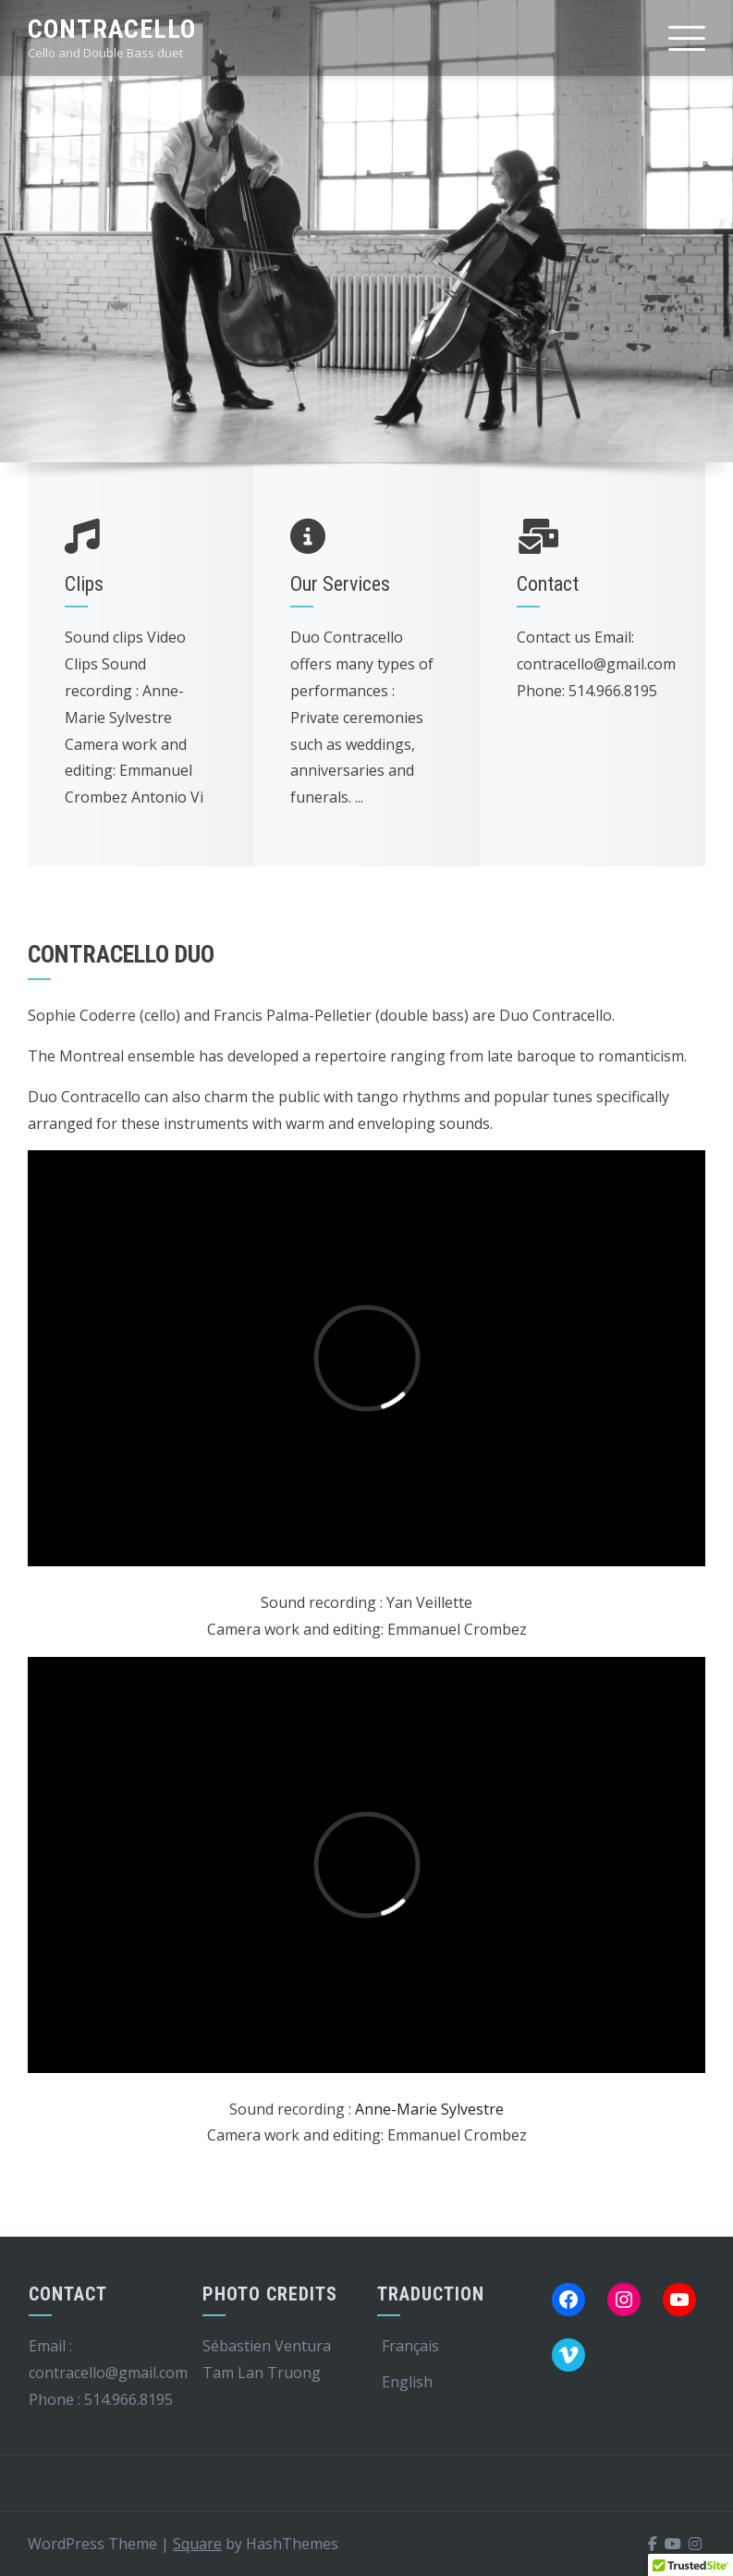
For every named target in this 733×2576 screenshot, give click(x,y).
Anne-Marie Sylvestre (429, 2109)
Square (197, 2543)
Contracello (112, 29)
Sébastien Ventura (266, 2346)
